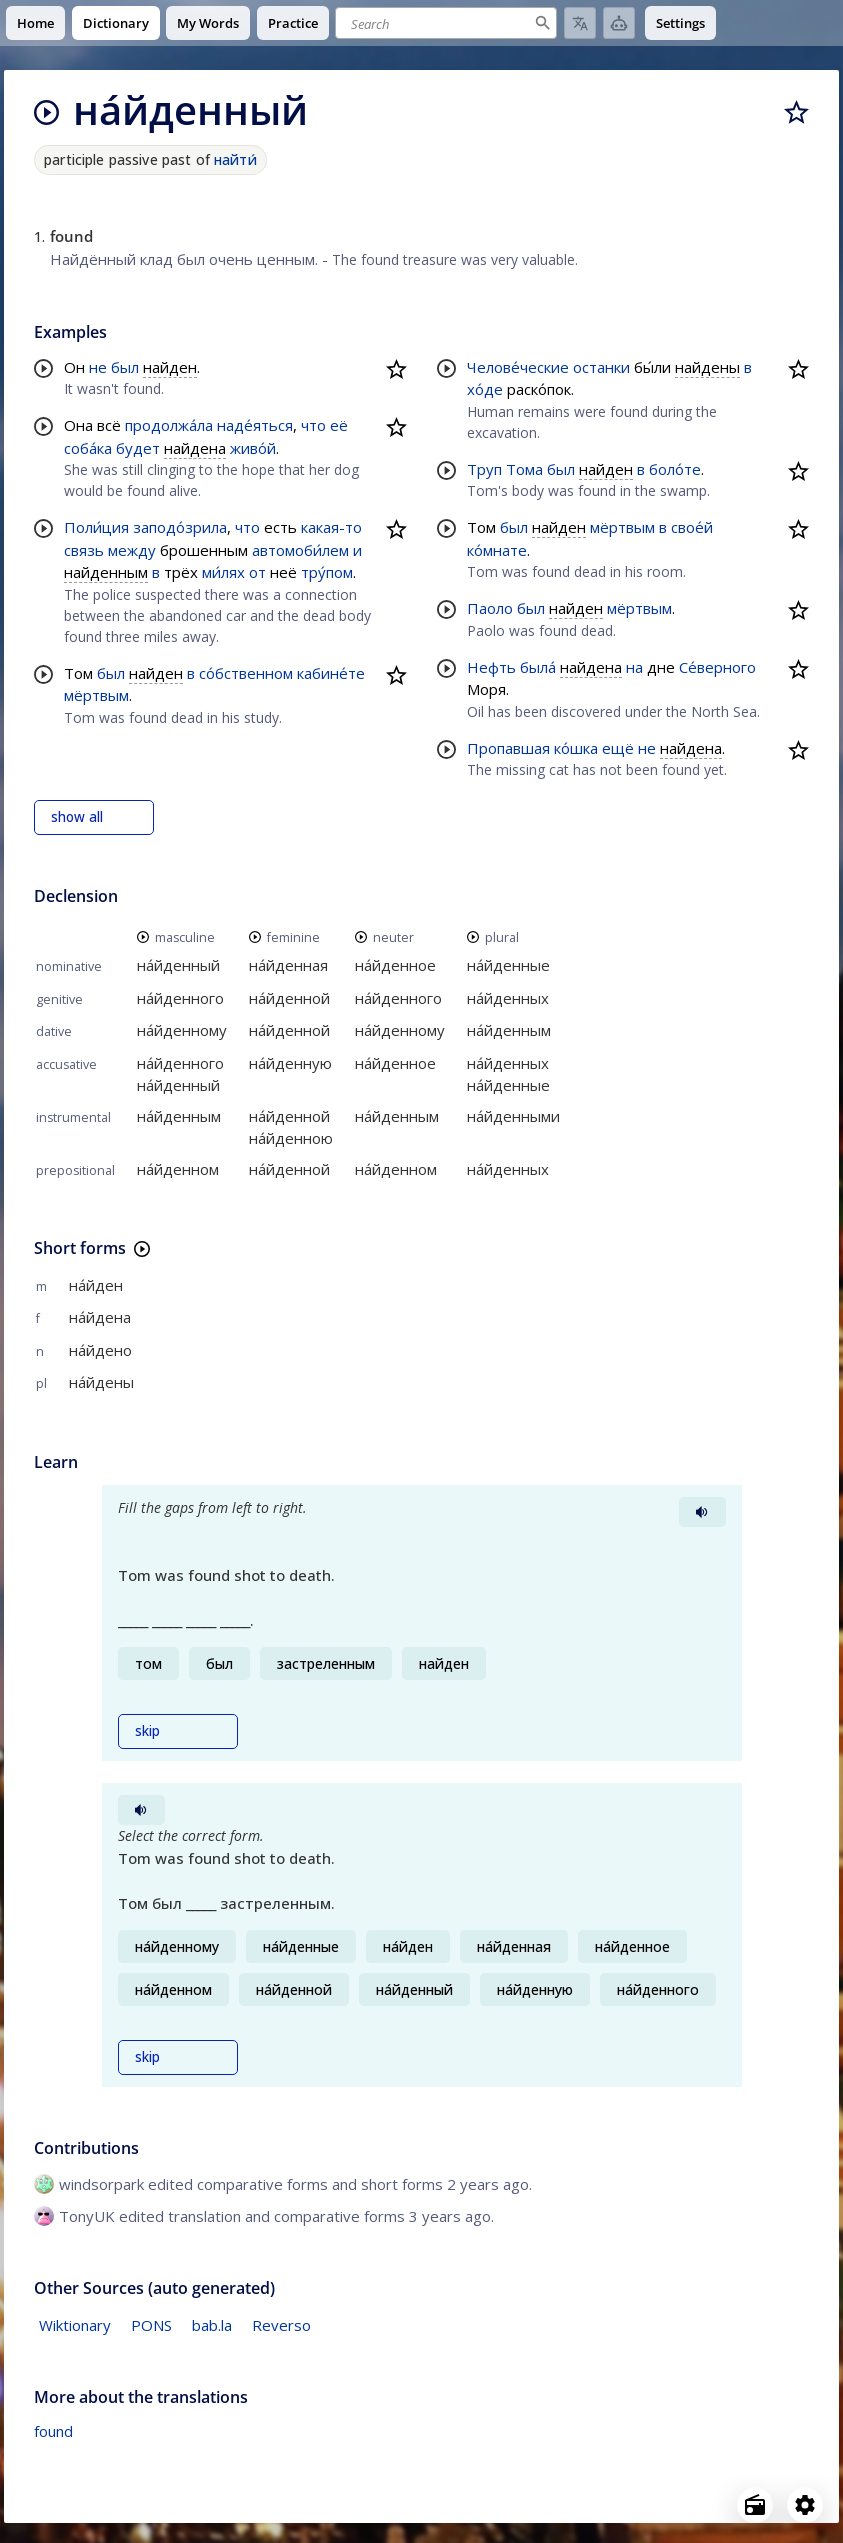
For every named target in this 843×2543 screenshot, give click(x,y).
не (98, 367)
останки (601, 367)
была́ (538, 667)
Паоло (490, 608)
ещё (618, 748)
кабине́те (331, 673)
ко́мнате (497, 550)
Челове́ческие (518, 367)
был (125, 367)
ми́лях (223, 572)
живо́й (253, 448)
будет (138, 448)
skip (147, 1731)
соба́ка (88, 448)
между (132, 550)
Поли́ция (96, 527)
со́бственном (246, 673)
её (339, 425)
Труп (484, 469)
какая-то (331, 527)
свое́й (692, 527)
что (313, 425)
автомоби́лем (300, 550)
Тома (524, 469)
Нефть (491, 667)
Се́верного (717, 667)
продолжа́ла (169, 425)
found (53, 2431)
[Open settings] (805, 2505)
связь (84, 550)
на (634, 667)
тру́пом (327, 572)
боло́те (675, 469)
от (257, 572)
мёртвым (96, 695)
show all (77, 817)
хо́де (485, 389)
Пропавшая (508, 748)
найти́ (235, 159)
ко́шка (576, 748)
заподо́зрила (180, 527)
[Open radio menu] (755, 2505)
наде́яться (255, 425)
